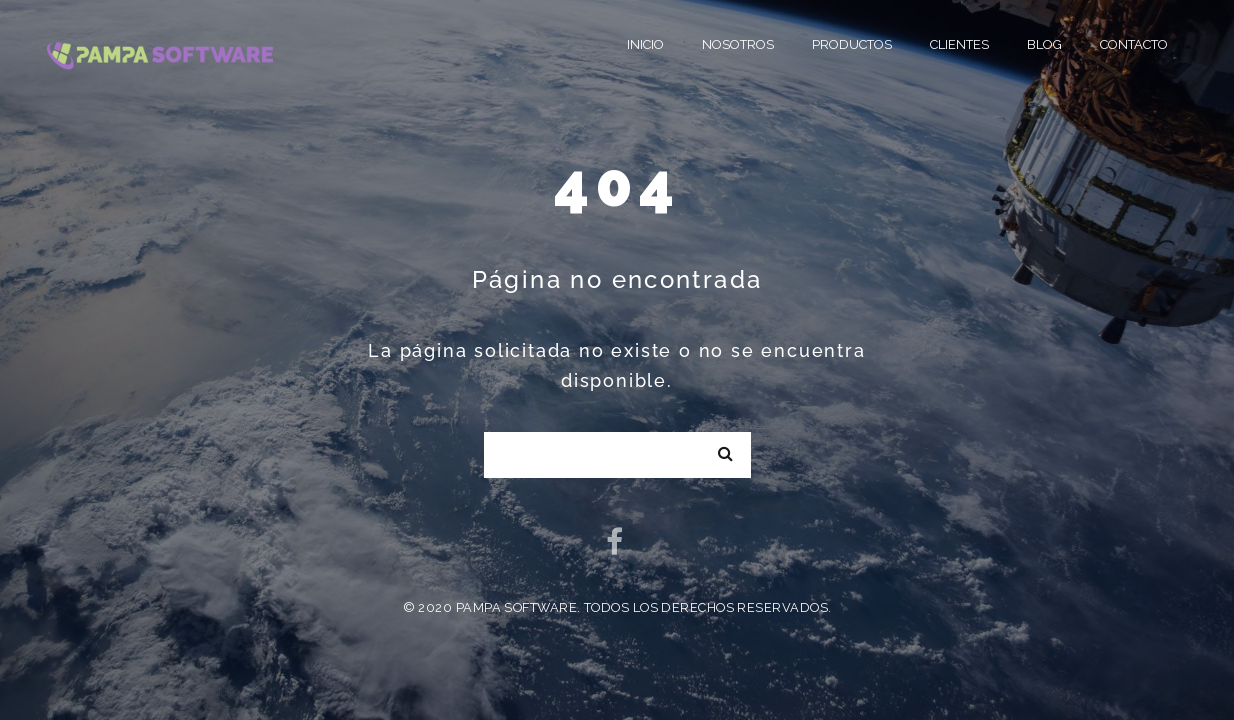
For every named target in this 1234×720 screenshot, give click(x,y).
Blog (1044, 44)
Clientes (959, 44)
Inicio (645, 44)
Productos (852, 44)
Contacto (1134, 44)
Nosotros (738, 44)
